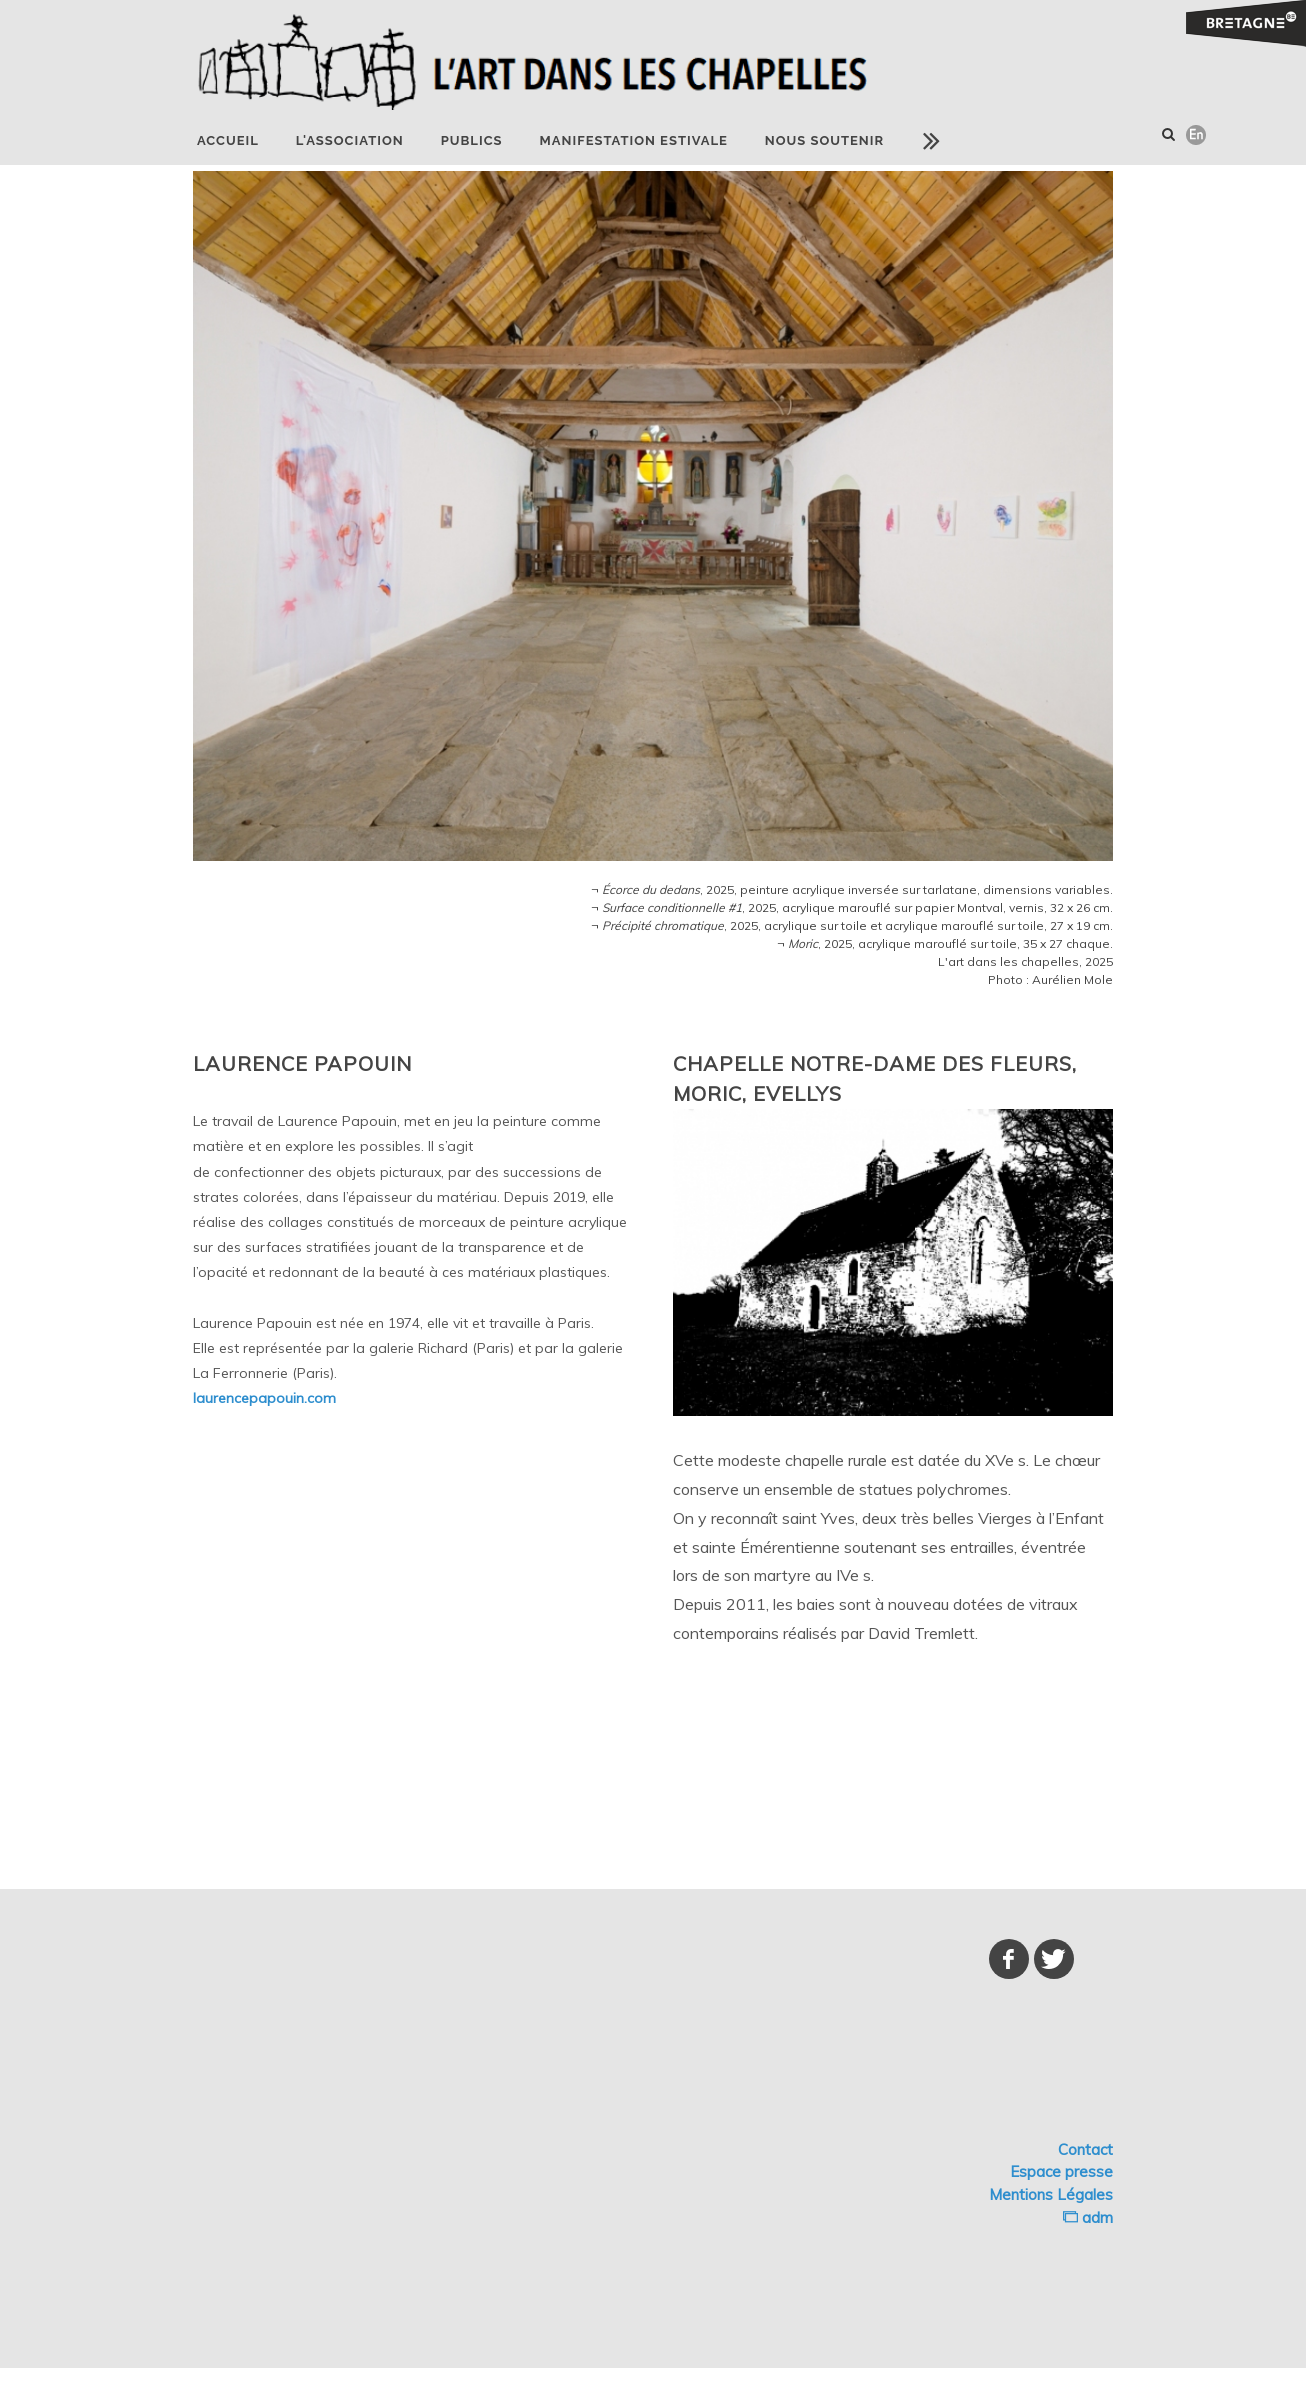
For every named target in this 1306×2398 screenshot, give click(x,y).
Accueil (228, 140)
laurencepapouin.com (264, 1398)
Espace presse (1061, 2171)
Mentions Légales (1051, 2194)
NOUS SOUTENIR (824, 140)
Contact (1085, 2149)
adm (1088, 2217)
